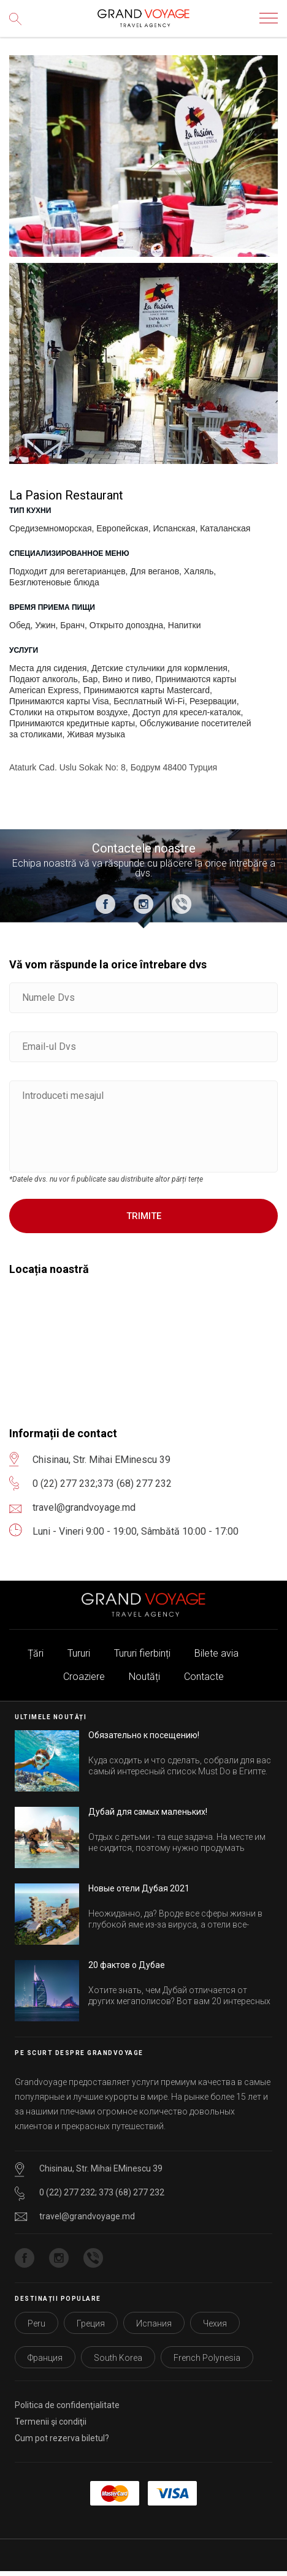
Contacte (204, 1676)
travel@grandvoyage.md (87, 2216)
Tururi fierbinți (142, 1653)
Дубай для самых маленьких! (147, 1812)
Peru (36, 2323)
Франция (45, 2358)
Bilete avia (216, 1653)
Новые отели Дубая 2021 (138, 1888)
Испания (154, 2323)
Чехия (215, 2323)
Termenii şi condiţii (50, 2421)
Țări (36, 1653)
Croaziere (84, 1676)
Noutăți (144, 1676)
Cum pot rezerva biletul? (62, 2438)
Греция (91, 2323)
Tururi (78, 1653)
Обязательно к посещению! (143, 1735)
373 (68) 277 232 (135, 1483)
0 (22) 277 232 (64, 1483)
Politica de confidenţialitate (67, 2405)
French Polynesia (207, 2358)
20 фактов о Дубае (126, 1965)
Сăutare (18, 27)
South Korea (118, 2358)
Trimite (143, 1216)
